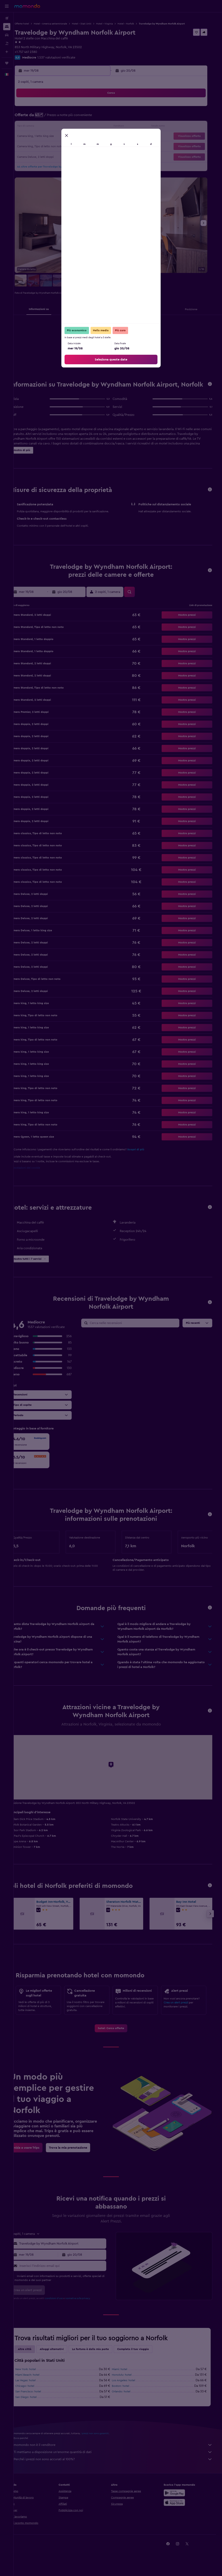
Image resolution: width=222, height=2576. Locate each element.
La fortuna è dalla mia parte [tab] (100, 2357)
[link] (118, 2036)
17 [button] (47, 136)
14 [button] (85, 127)
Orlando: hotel (128, 2399)
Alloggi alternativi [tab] (62, 2357)
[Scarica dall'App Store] (136, 345)
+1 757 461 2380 (39, 52)
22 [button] (95, 136)
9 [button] (104, 117)
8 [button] (95, 117)
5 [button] (66, 117)
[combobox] (70, 2251)
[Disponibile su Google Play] (112, 345)
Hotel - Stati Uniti (95, 23)
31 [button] (47, 155)
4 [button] (57, 117)
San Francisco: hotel (38, 2399)
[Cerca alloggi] (7, 27)
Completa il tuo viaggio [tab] (143, 2357)
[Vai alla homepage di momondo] (27, 6)
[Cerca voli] (7, 18)
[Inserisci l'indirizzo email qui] (70, 2274)
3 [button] (47, 117)
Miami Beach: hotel (37, 2382)
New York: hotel (35, 2377)
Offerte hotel (35, 23)
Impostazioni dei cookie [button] (35, 1175)
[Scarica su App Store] (181, 2510)
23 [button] (104, 136)
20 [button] (76, 136)
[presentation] (136, 344)
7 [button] (85, 117)
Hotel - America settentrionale (64, 23)
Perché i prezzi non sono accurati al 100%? (120, 2467)
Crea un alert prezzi (181, 2010)
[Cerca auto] (7, 35)
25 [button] (57, 146)
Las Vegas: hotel (35, 2388)
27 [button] (76, 146)
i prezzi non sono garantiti (105, 2441)
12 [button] (66, 127)
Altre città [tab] (34, 2357)
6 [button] (76, 117)
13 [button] (75, 127)
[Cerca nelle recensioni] (140, 1331)
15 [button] (95, 127)
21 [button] (85, 136)
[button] (6, 6)
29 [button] (95, 146)
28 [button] (85, 146)
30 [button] (104, 146)
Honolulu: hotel (128, 2382)
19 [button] (66, 136)
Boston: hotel (127, 2394)
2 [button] (104, 107)
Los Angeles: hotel (130, 2388)
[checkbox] (39, 1449)
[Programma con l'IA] (7, 52)
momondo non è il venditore (120, 2452)
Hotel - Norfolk (139, 23)
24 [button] (47, 146)
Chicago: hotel (34, 2394)
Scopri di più (145, 1157)
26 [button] (66, 146)
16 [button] (104, 127)
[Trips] (7, 63)
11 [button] (57, 127)
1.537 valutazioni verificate (70, 57)
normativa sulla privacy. (87, 2306)
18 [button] (56, 136)
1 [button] (95, 107)
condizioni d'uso (64, 2306)
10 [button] (47, 127)
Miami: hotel (126, 2377)
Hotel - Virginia (118, 23)
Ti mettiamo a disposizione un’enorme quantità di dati (120, 2460)
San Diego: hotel (35, 2405)
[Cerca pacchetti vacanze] (7, 43)
